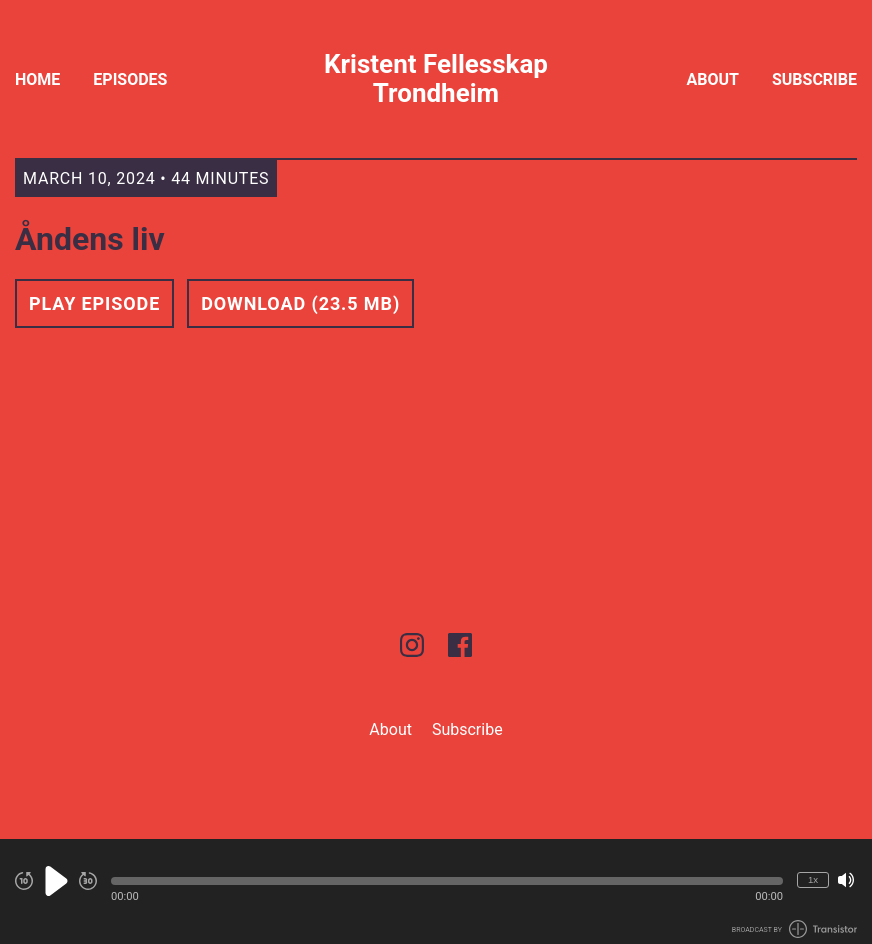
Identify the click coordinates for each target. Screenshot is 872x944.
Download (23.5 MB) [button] (300, 303)
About (713, 79)
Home (37, 79)
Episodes (130, 79)
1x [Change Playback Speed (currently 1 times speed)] (813, 879)
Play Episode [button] (94, 303)
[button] (447, 881)
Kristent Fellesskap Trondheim (436, 79)
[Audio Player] (436, 891)
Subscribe (814, 79)
